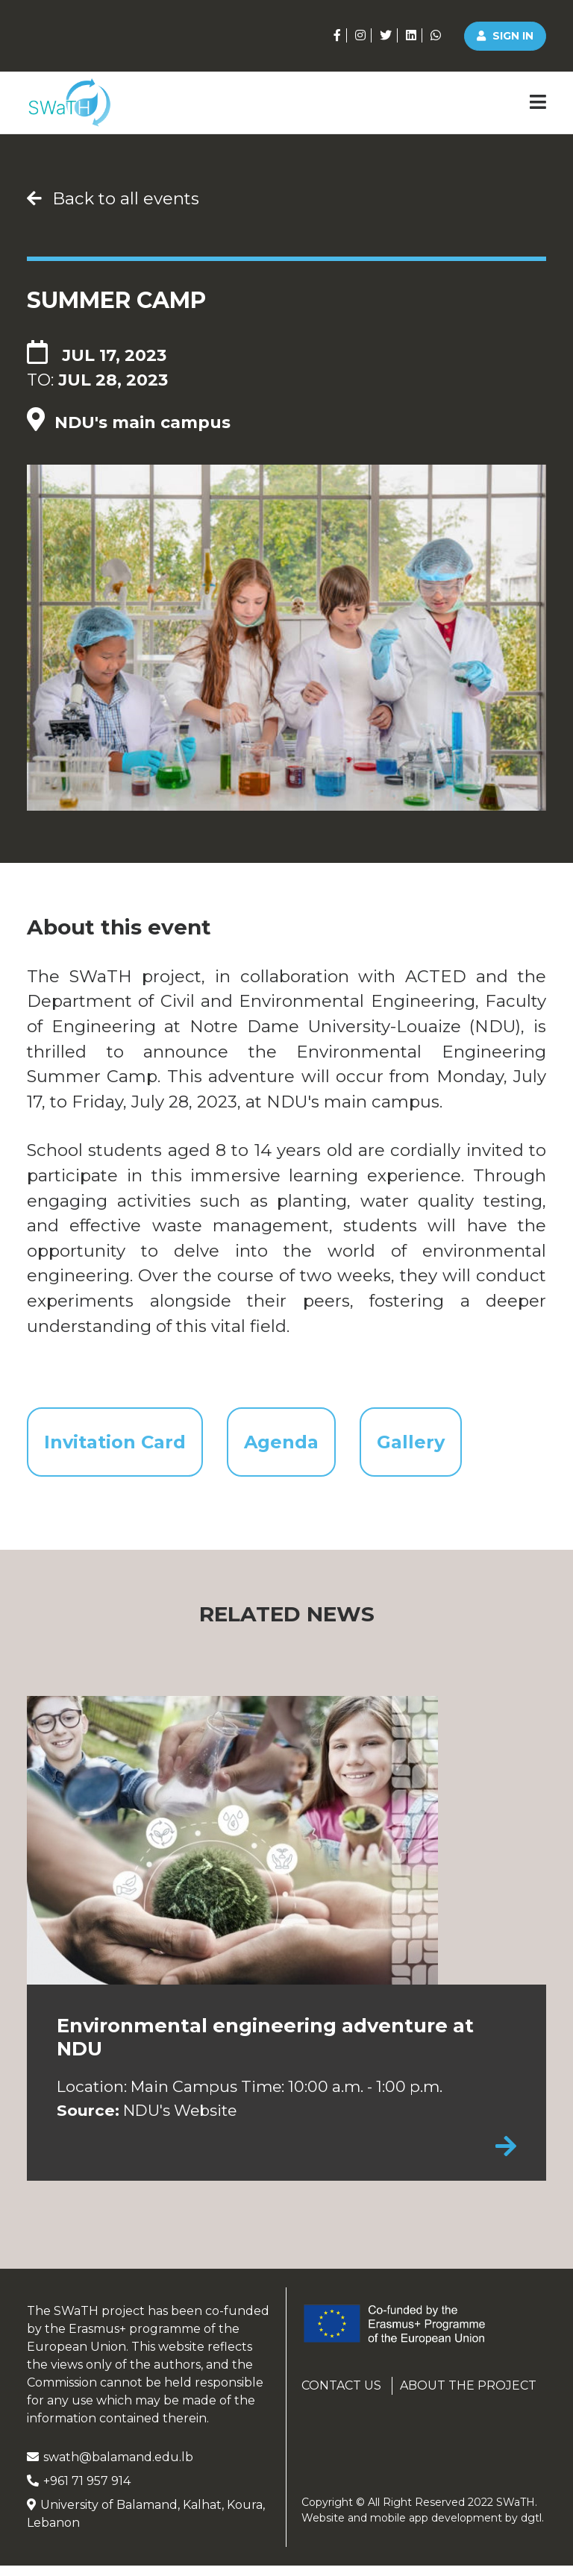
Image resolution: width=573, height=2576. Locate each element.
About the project (468, 2396)
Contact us (341, 2396)
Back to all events (113, 198)
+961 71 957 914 (79, 2491)
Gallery (436, 1445)
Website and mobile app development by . (422, 2528)
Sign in (505, 36)
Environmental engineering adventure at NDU (265, 2047)
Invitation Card (119, 1445)
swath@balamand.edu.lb (110, 2467)
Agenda (297, 1445)
